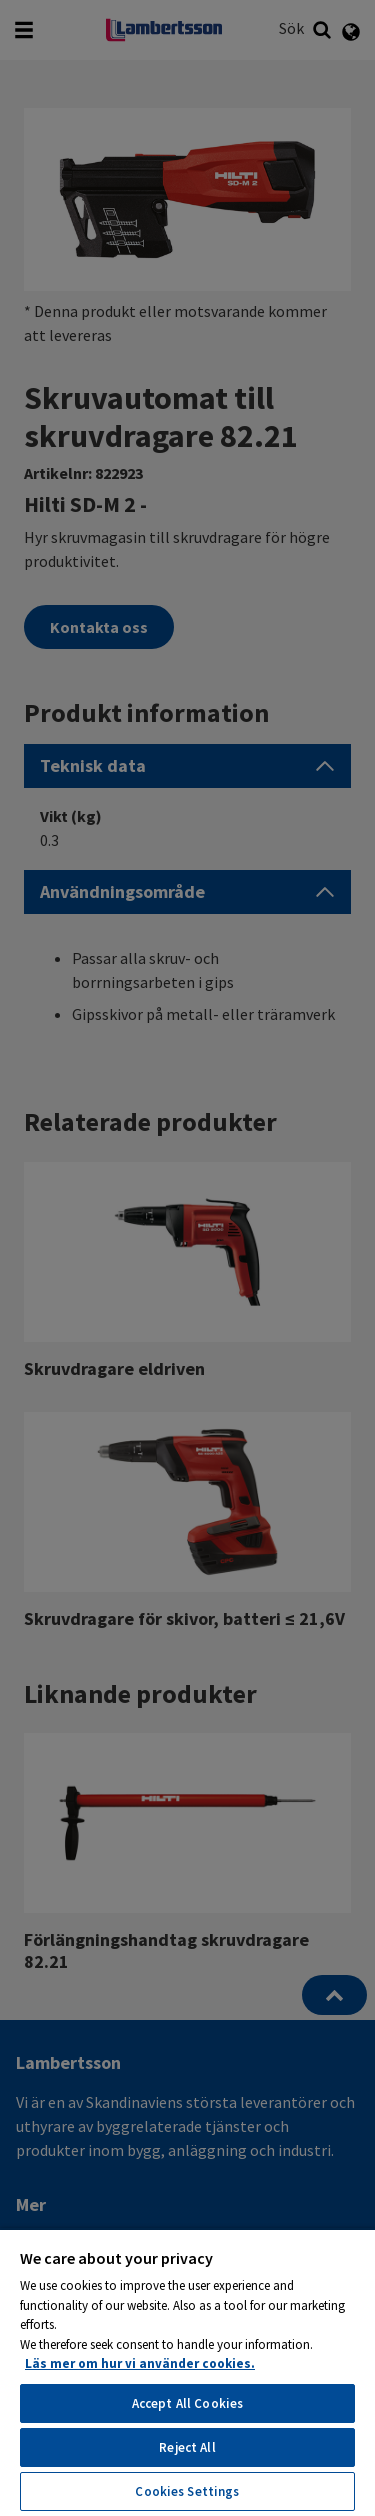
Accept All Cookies (187, 2403)
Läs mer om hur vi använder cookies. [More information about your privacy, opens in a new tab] (140, 2363)
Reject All (187, 2447)
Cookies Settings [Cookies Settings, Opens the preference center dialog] (187, 2491)
